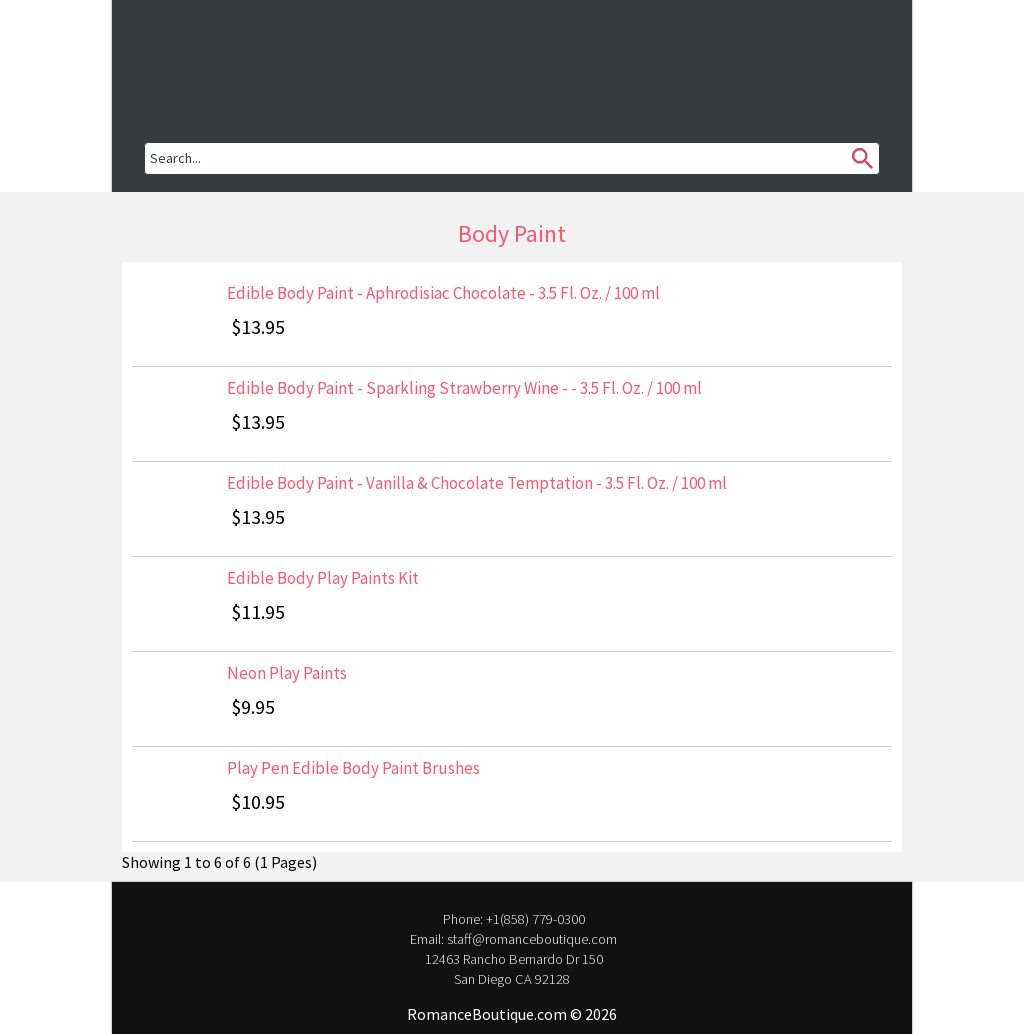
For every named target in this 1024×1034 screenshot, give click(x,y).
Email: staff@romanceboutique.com (512, 939)
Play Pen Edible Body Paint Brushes (353, 768)
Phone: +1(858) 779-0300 (512, 919)
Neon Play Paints (287, 673)
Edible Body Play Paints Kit (323, 578)
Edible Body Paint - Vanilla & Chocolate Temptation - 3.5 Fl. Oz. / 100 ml (477, 483)
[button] (209, 55)
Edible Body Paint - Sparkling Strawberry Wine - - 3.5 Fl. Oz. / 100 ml (464, 388)
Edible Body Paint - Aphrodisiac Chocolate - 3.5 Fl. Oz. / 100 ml (443, 293)
